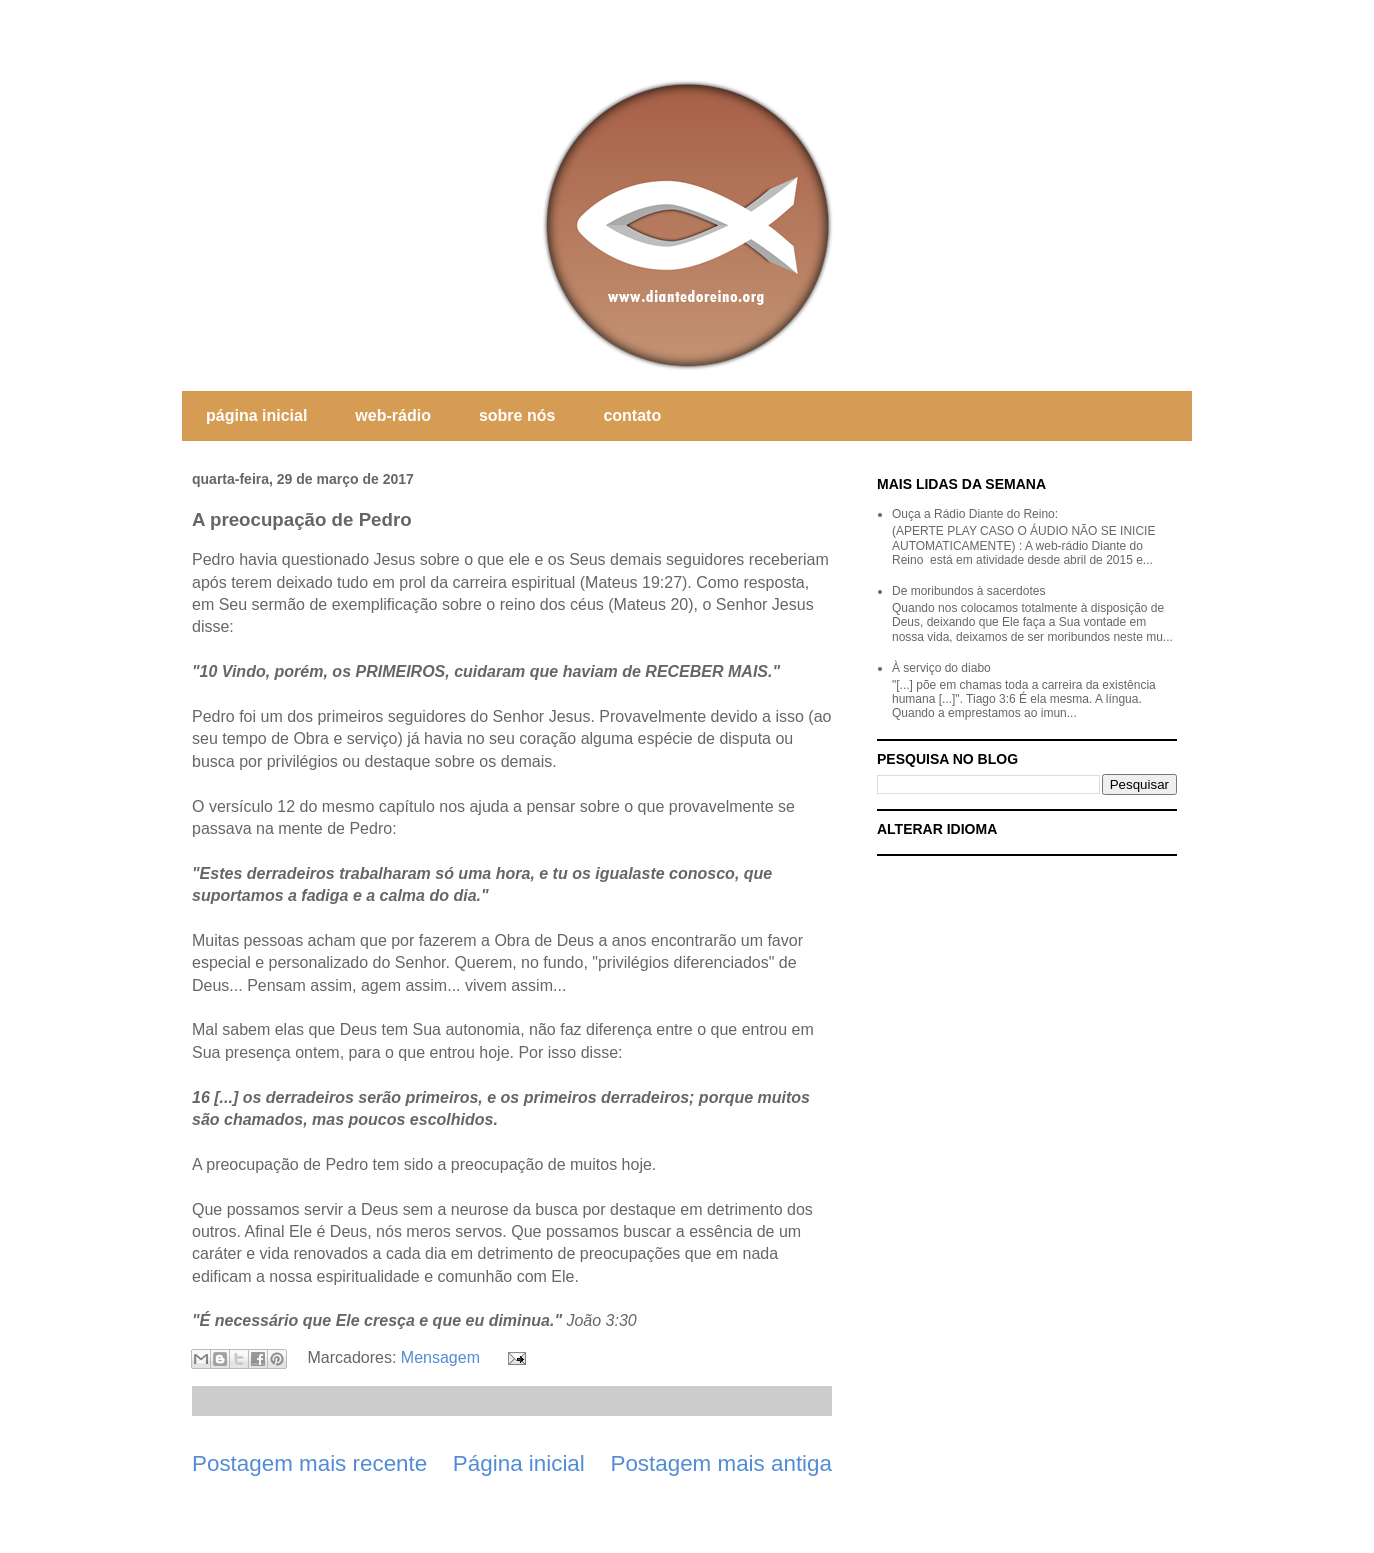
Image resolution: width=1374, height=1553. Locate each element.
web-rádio (393, 415)
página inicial (256, 415)
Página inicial (519, 1463)
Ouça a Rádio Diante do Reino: (975, 514)
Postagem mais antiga (721, 1463)
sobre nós (517, 415)
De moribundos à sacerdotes (968, 591)
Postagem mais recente (309, 1463)
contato (632, 415)
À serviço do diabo (941, 668)
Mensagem (440, 1357)
